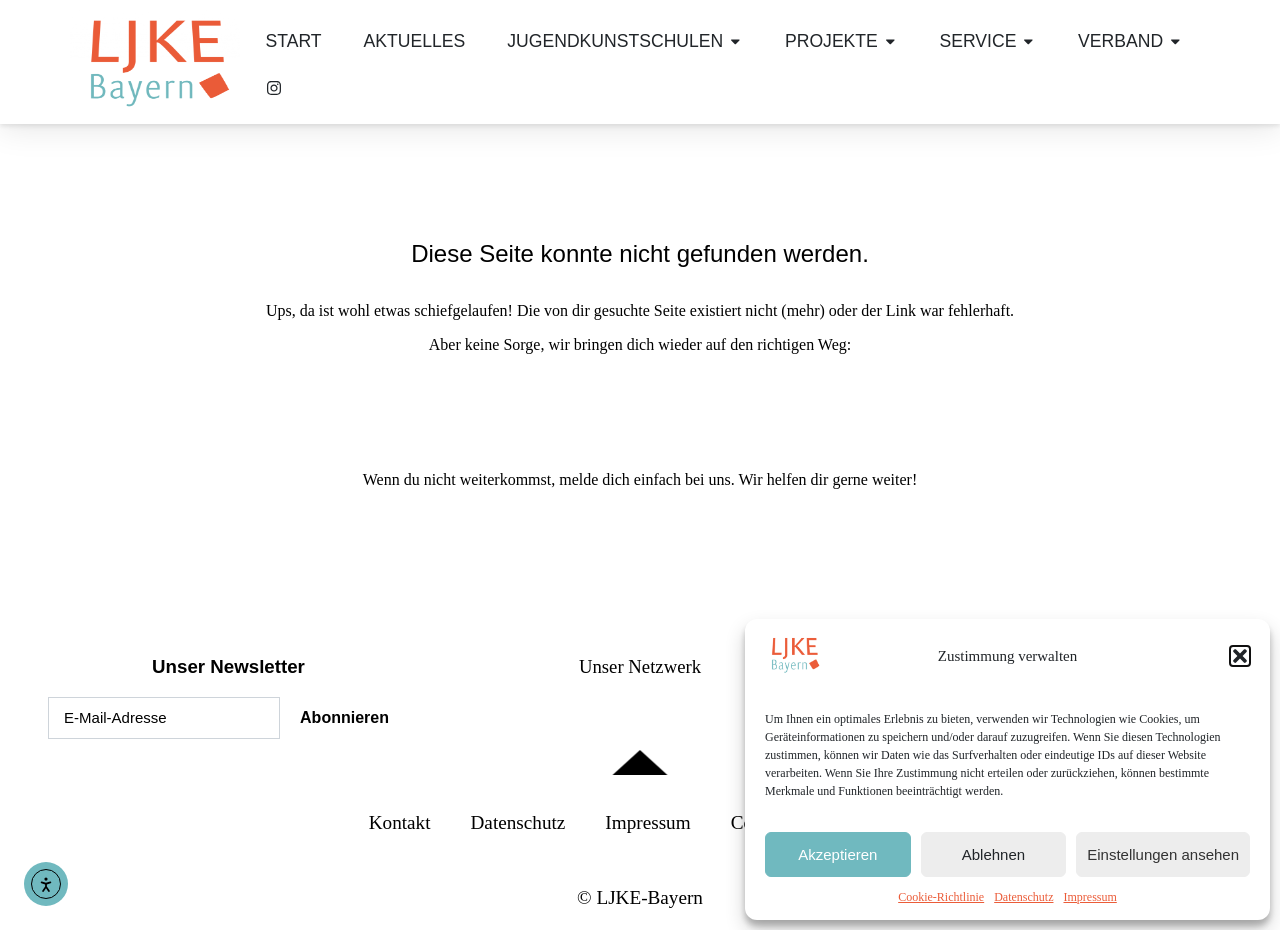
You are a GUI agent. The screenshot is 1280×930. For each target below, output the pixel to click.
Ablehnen (993, 854)
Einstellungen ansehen (1163, 854)
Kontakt (400, 822)
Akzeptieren (837, 854)
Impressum (1089, 897)
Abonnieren (344, 717)
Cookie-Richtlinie (941, 897)
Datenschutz (1023, 897)
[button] (1240, 656)
